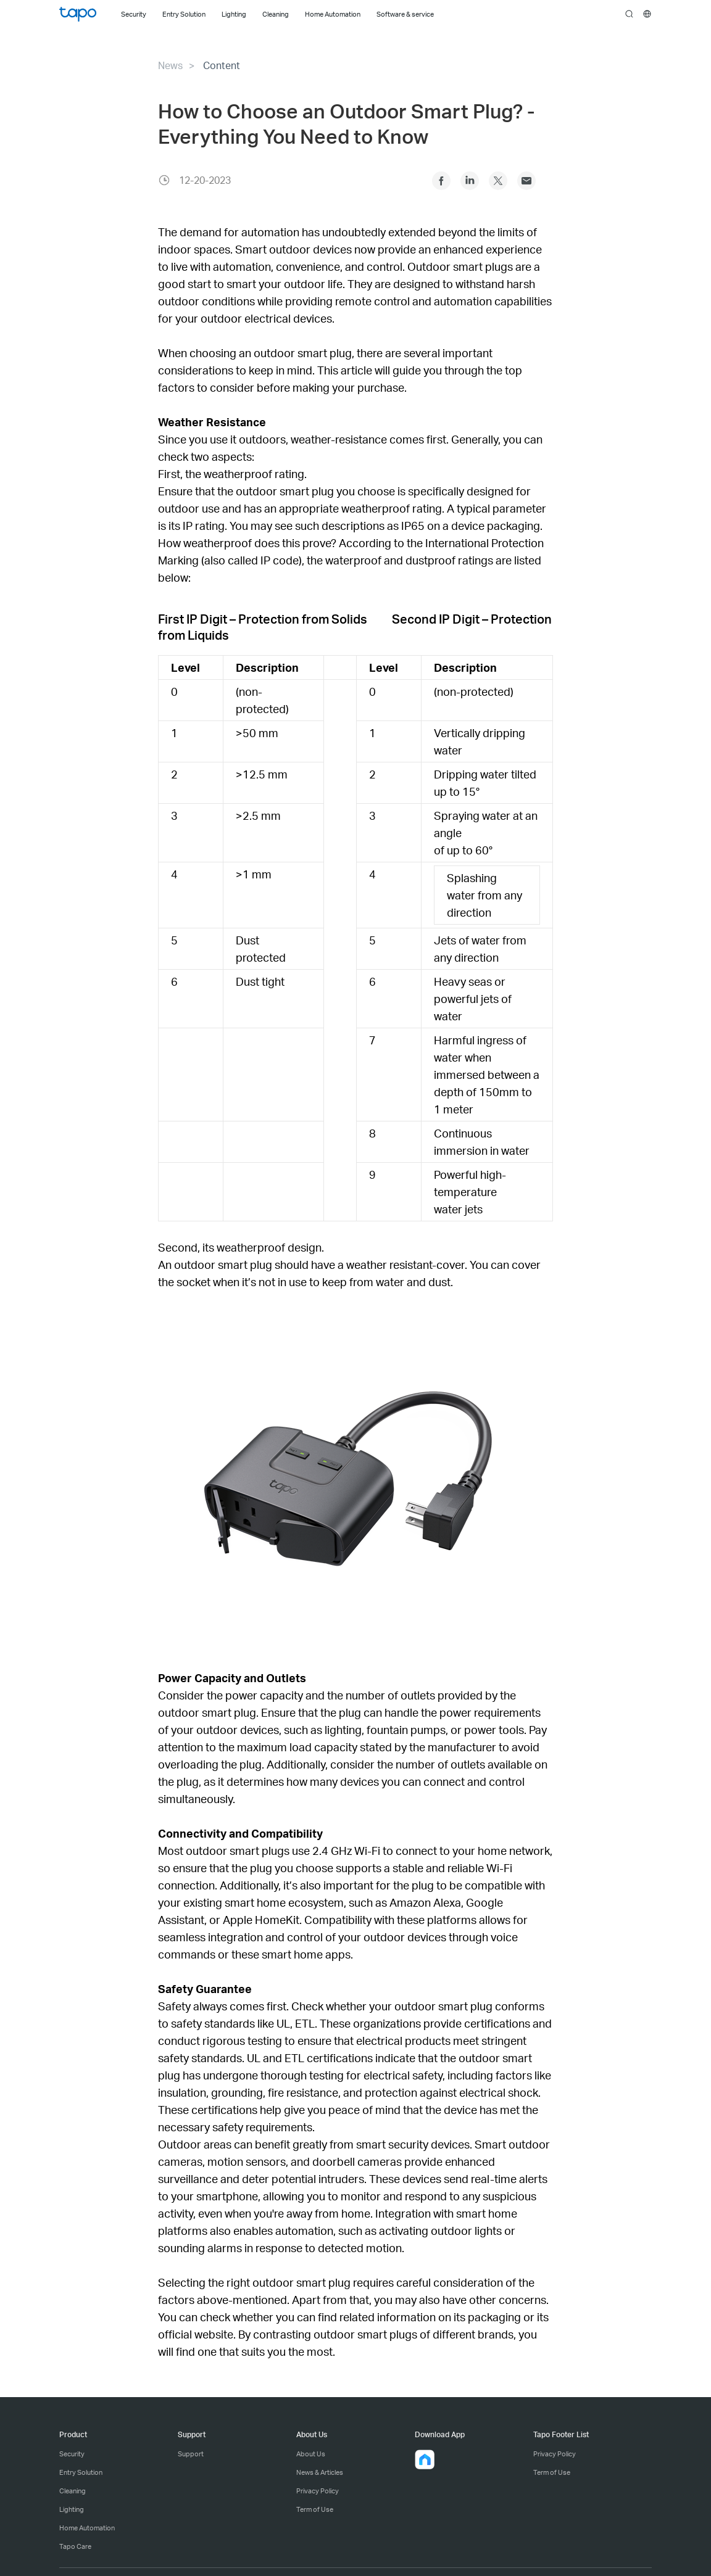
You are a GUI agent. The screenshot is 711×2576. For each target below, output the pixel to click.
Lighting (71, 2509)
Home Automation (87, 2528)
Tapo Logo (77, 14)
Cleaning (72, 2491)
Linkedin (469, 180)
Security (72, 2454)
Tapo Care (75, 2546)
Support (191, 2454)
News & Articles (319, 2472)
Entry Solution (80, 2472)
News (170, 65)
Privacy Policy (317, 2491)
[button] (424, 2459)
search (629, 14)
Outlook (526, 180)
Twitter (498, 180)
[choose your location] (647, 14)
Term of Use (314, 2509)
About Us (310, 2454)
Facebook (441, 180)
